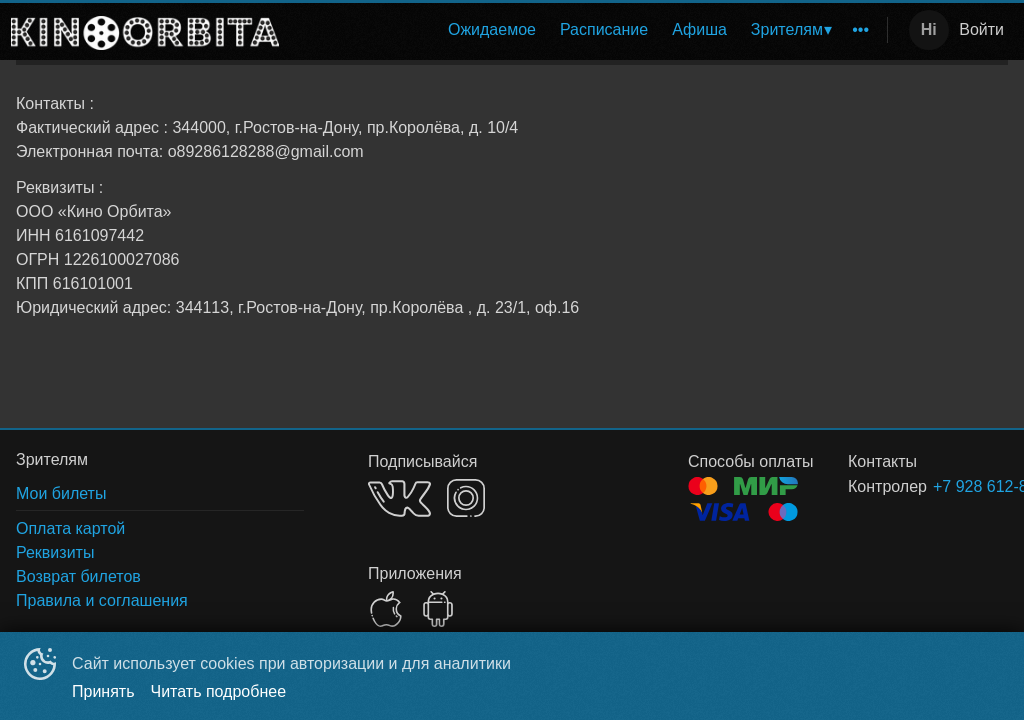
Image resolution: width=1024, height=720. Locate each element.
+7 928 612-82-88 (946, 486)
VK (399, 498)
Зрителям (787, 29)
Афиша (699, 29)
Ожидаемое (492, 29)
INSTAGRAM (466, 498)
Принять (103, 691)
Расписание (604, 29)
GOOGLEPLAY (438, 609)
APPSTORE (386, 609)
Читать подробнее (219, 691)
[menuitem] (492, 30)
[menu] (587, 30)
